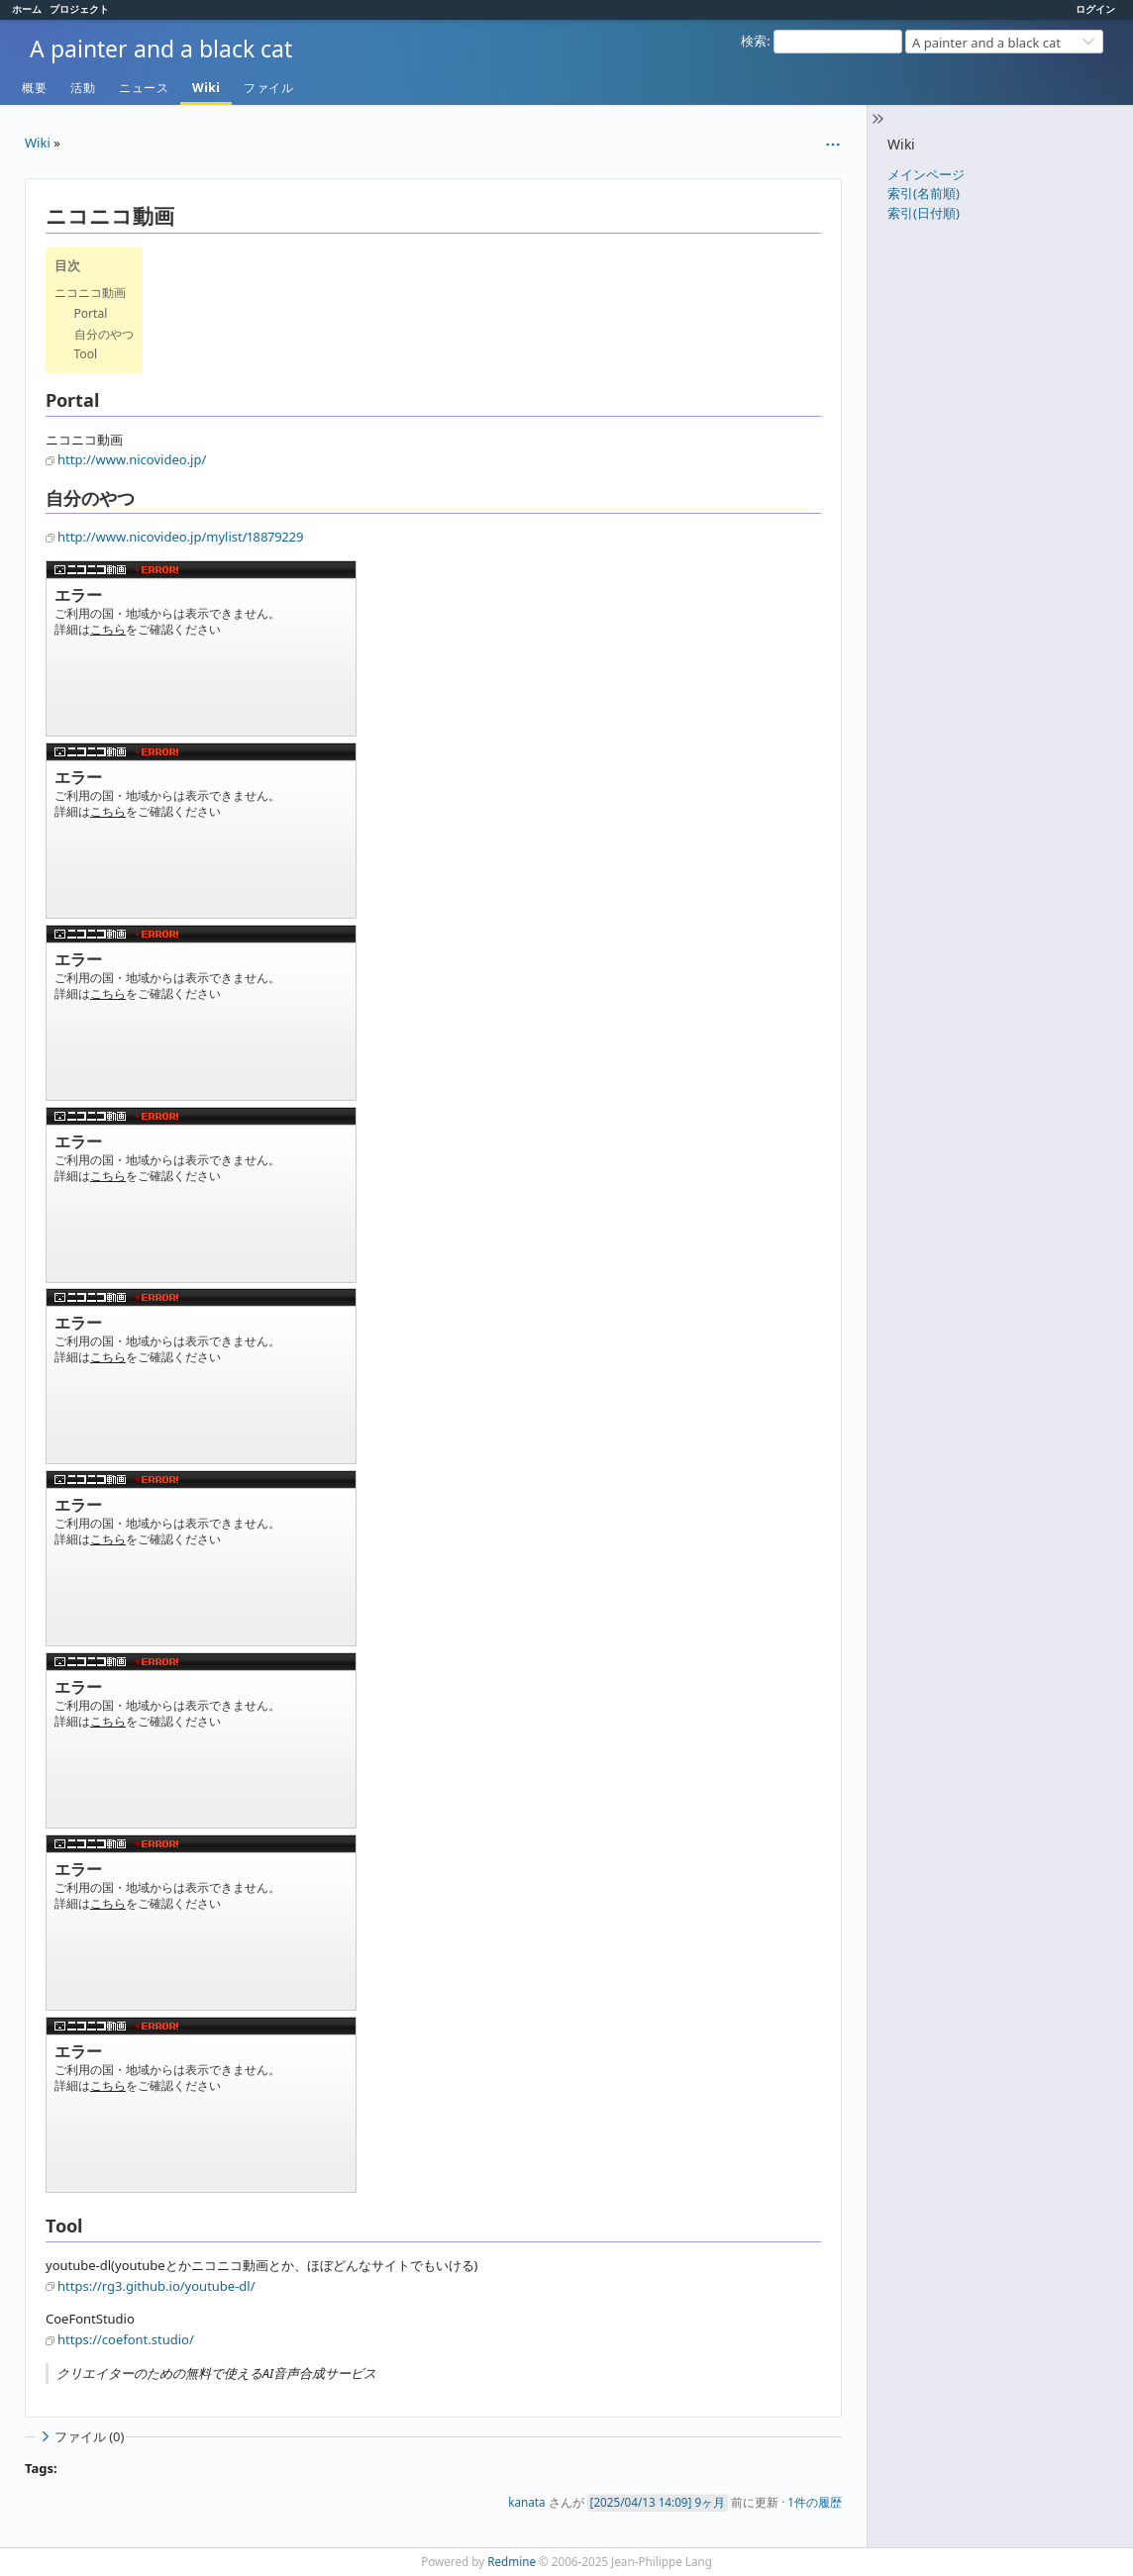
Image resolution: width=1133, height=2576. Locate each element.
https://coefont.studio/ (125, 2339)
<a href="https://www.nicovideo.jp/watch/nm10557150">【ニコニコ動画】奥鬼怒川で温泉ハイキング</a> (201, 1922)
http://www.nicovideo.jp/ (131, 459)
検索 (754, 41)
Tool (86, 354)
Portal (91, 313)
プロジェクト (79, 9)
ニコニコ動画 (90, 292)
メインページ (926, 174)
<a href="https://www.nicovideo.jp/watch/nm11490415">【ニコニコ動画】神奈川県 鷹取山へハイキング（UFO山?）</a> (201, 1376)
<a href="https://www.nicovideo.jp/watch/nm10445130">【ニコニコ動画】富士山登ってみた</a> (201, 2105)
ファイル (268, 87)
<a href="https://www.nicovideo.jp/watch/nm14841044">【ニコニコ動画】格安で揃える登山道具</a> (201, 831)
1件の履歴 (814, 2502)
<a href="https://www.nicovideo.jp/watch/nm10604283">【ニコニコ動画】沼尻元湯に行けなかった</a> (201, 1740)
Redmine (511, 2561)
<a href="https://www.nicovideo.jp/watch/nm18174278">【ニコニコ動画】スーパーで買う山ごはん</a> (201, 648)
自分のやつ (104, 334)
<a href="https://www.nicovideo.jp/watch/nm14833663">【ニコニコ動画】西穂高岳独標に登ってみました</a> (201, 1013)
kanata (526, 2502)
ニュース (143, 87)
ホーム (27, 9)
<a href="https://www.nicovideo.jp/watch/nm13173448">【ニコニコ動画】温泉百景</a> (201, 1195)
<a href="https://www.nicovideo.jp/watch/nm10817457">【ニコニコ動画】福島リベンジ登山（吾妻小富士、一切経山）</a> (201, 1558)
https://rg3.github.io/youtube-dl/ (156, 2286)
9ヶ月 (709, 2502)
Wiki (206, 87)
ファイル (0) (81, 2436)
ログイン (1095, 9)
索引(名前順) (923, 193)
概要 (34, 87)
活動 (82, 87)
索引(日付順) (923, 213)
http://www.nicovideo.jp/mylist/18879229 (180, 536)
